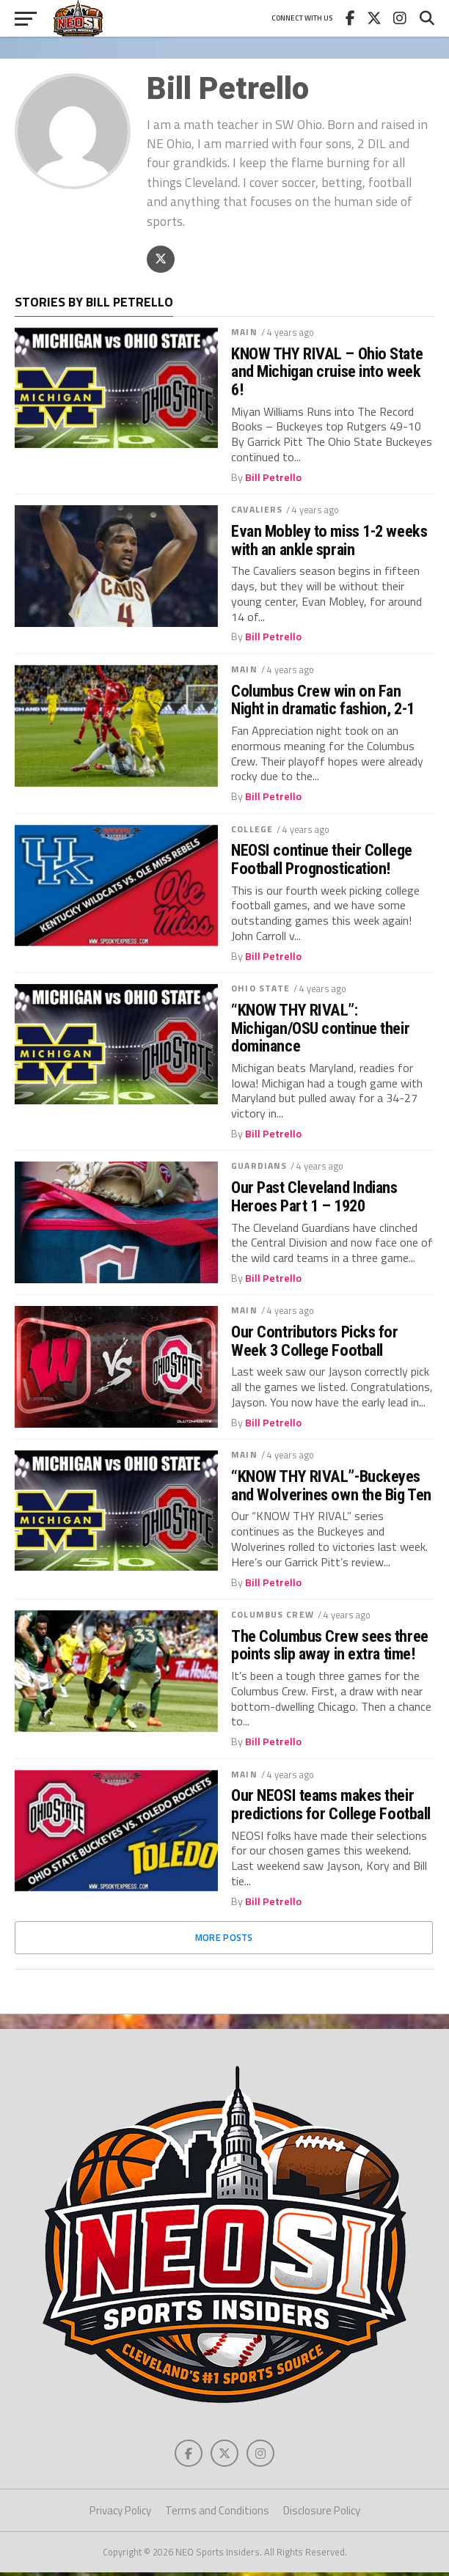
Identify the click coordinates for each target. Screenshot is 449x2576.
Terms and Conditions (217, 2514)
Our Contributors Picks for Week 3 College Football (314, 1343)
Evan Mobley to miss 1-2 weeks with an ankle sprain (329, 542)
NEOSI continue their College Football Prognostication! (321, 861)
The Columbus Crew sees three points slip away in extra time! (329, 1647)
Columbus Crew (272, 1616)
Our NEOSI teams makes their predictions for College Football (331, 1806)
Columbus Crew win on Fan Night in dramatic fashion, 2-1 (323, 701)
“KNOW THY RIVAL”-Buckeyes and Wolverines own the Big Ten (331, 1487)
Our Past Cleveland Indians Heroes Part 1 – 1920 (314, 1199)
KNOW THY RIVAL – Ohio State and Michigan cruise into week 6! (327, 373)
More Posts (224, 1939)
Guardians (259, 1168)
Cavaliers (256, 511)
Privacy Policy (120, 2514)
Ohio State (260, 990)
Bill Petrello (273, 479)
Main (244, 334)
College (252, 830)
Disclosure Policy (321, 2514)
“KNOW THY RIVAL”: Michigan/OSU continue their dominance (320, 1030)
